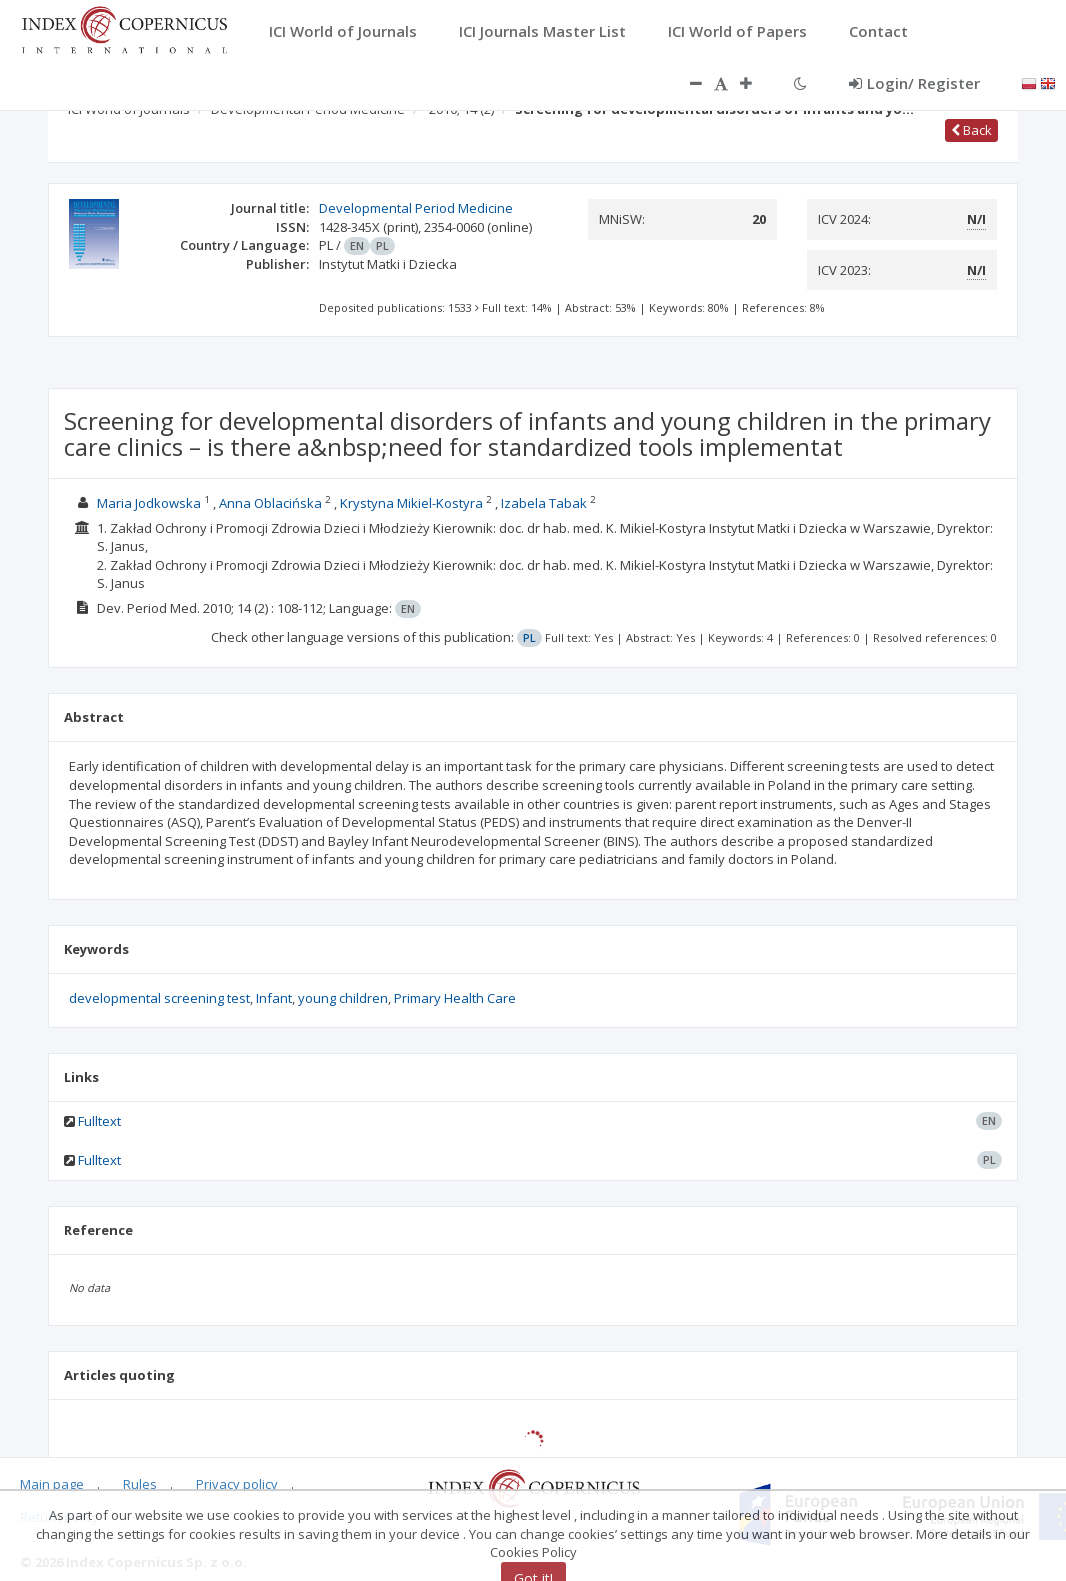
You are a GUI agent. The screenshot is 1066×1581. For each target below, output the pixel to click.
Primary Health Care (455, 998)
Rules (140, 1484)
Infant (274, 998)
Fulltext (99, 1121)
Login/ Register (914, 83)
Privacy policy (237, 1484)
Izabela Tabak (544, 503)
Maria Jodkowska (149, 503)
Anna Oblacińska (270, 503)
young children (343, 998)
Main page (52, 1484)
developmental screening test (159, 998)
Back (971, 130)
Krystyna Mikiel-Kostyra (411, 503)
